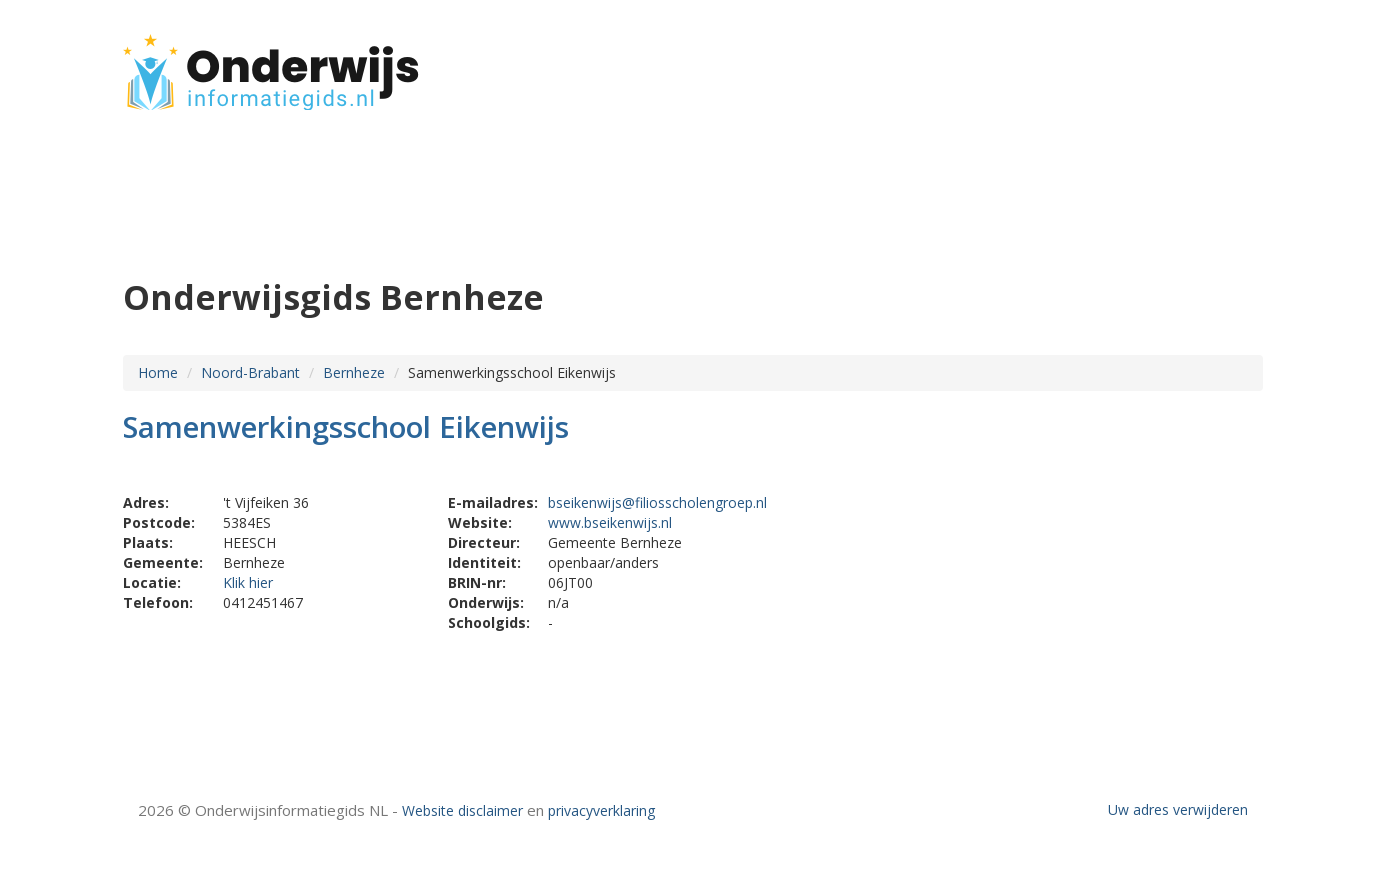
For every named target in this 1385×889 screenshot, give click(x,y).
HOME (1131, 62)
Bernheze (354, 372)
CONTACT (1209, 62)
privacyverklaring (601, 810)
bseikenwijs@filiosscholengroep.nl (657, 502)
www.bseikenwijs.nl (610, 522)
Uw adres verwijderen (1178, 809)
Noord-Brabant (250, 372)
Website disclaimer (462, 810)
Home (158, 372)
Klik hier (248, 582)
